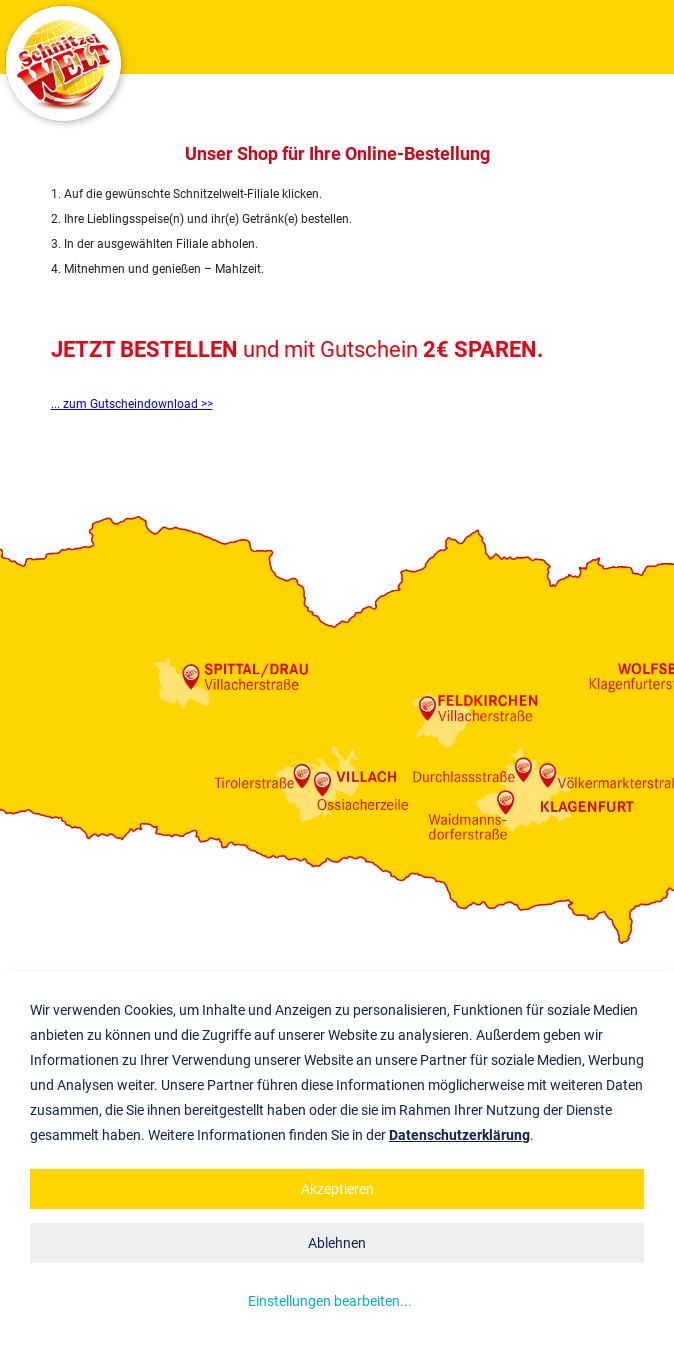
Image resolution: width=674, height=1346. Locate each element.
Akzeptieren (337, 1189)
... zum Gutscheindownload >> (132, 404)
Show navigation (649, 37)
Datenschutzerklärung (459, 1135)
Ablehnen (337, 1243)
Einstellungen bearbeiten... (330, 1301)
